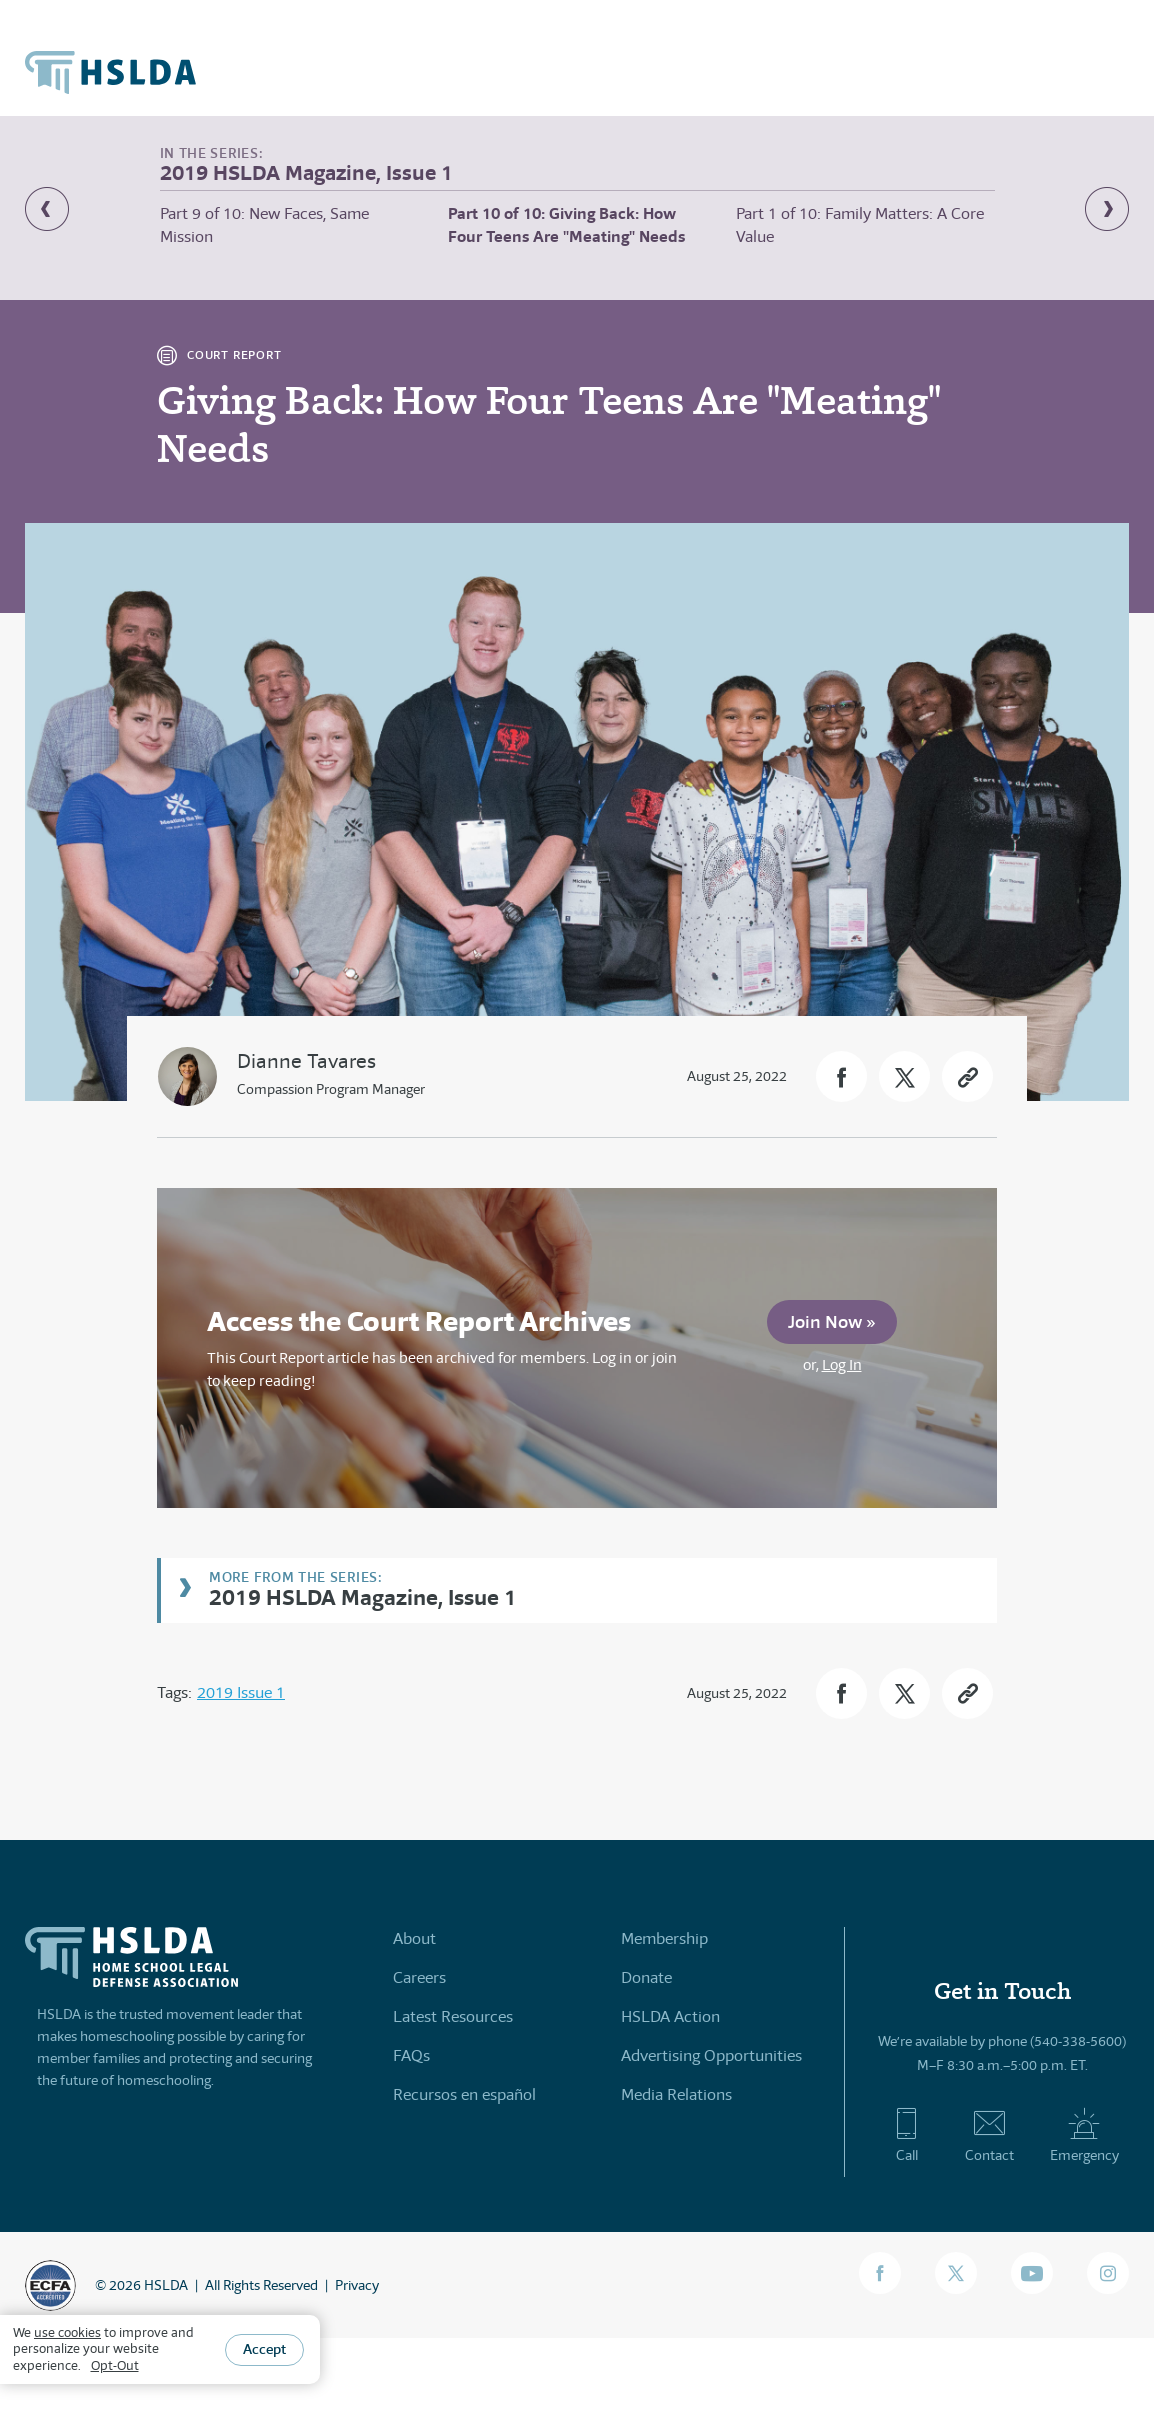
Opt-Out (115, 2365)
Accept (264, 2349)
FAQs (411, 2055)
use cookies (67, 2332)
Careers (419, 1977)
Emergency (1084, 2135)
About (414, 1938)
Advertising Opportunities (711, 2055)
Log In (842, 1364)
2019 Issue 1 (241, 1692)
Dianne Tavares (306, 1061)
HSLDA (166, 2285)
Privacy (357, 2285)
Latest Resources (453, 2016)
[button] (841, 1076)
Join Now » (832, 1321)
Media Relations (676, 2094)
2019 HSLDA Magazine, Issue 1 (363, 1596)
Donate (646, 1977)
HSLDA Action (670, 2016)
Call (906, 2135)
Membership (664, 1938)
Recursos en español (464, 2094)
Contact (989, 2135)
